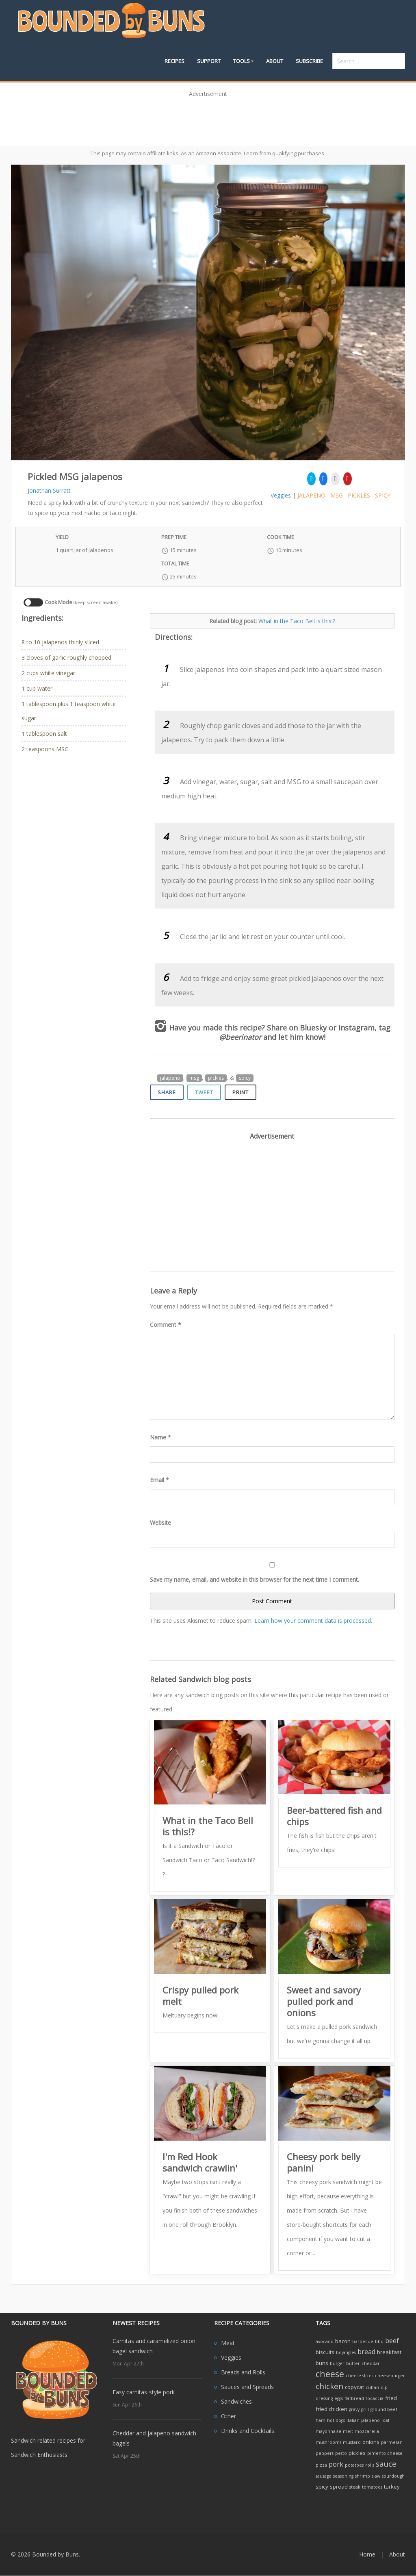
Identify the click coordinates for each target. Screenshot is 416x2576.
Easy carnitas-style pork (144, 2392)
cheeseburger (390, 2375)
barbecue (362, 2341)
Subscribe (309, 61)
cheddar (371, 2363)
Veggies (281, 495)
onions (370, 2442)
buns (322, 2363)
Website (160, 1522)
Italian (353, 2420)
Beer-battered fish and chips (334, 1816)
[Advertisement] (208, 119)
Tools (241, 61)
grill (365, 2409)
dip (384, 2387)
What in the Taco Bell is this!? (296, 621)
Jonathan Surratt (49, 490)
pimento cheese (385, 2453)
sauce (386, 2464)
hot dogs (336, 2420)
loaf (385, 2420)
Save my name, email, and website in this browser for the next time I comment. (254, 1579)
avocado (325, 2341)
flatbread (354, 2398)
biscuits (325, 2352)
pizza (321, 2465)
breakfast (389, 2352)
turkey (392, 2486)
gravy (354, 2409)
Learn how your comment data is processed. (313, 1620)
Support (209, 61)
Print (240, 1092)
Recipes (174, 61)
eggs (338, 2398)
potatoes (354, 2465)
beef (392, 2340)
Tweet (204, 1092)
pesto (341, 2453)
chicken (329, 2386)
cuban (372, 2387)
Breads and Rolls (243, 2372)
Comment (165, 1324)
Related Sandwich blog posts (200, 1679)
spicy (382, 495)
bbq (379, 2341)
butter (353, 2363)
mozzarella (367, 2431)
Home (367, 2554)
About (274, 61)
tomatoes (372, 2487)
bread (366, 2351)
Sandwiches (236, 2401)
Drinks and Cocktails (247, 2431)
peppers (325, 2453)
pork (336, 2464)
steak (354, 2487)
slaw (376, 2476)
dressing (324, 2398)
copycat (354, 2387)
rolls (369, 2465)
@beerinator (240, 1037)
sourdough (393, 2476)
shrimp (362, 2476)
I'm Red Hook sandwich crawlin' (199, 2162)
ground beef (383, 2409)
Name (160, 1437)
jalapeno (311, 495)
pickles (359, 495)
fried (391, 2398)
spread (339, 2486)
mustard (352, 2442)
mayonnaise (328, 2431)
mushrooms (328, 2442)
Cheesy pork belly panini (323, 2162)
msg (336, 495)
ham (320, 2420)
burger (337, 2363)
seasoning (343, 2476)
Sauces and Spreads (247, 2387)
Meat (228, 2343)
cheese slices (359, 2375)
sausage (324, 2476)
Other (228, 2416)
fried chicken (331, 2409)
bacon (343, 2341)
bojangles (346, 2352)
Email (159, 1480)
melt (348, 2431)
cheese (330, 2374)
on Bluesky (308, 1028)
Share (167, 1092)
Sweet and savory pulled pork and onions (324, 2001)
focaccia (375, 2398)
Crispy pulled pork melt (200, 1995)
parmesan (392, 2442)
